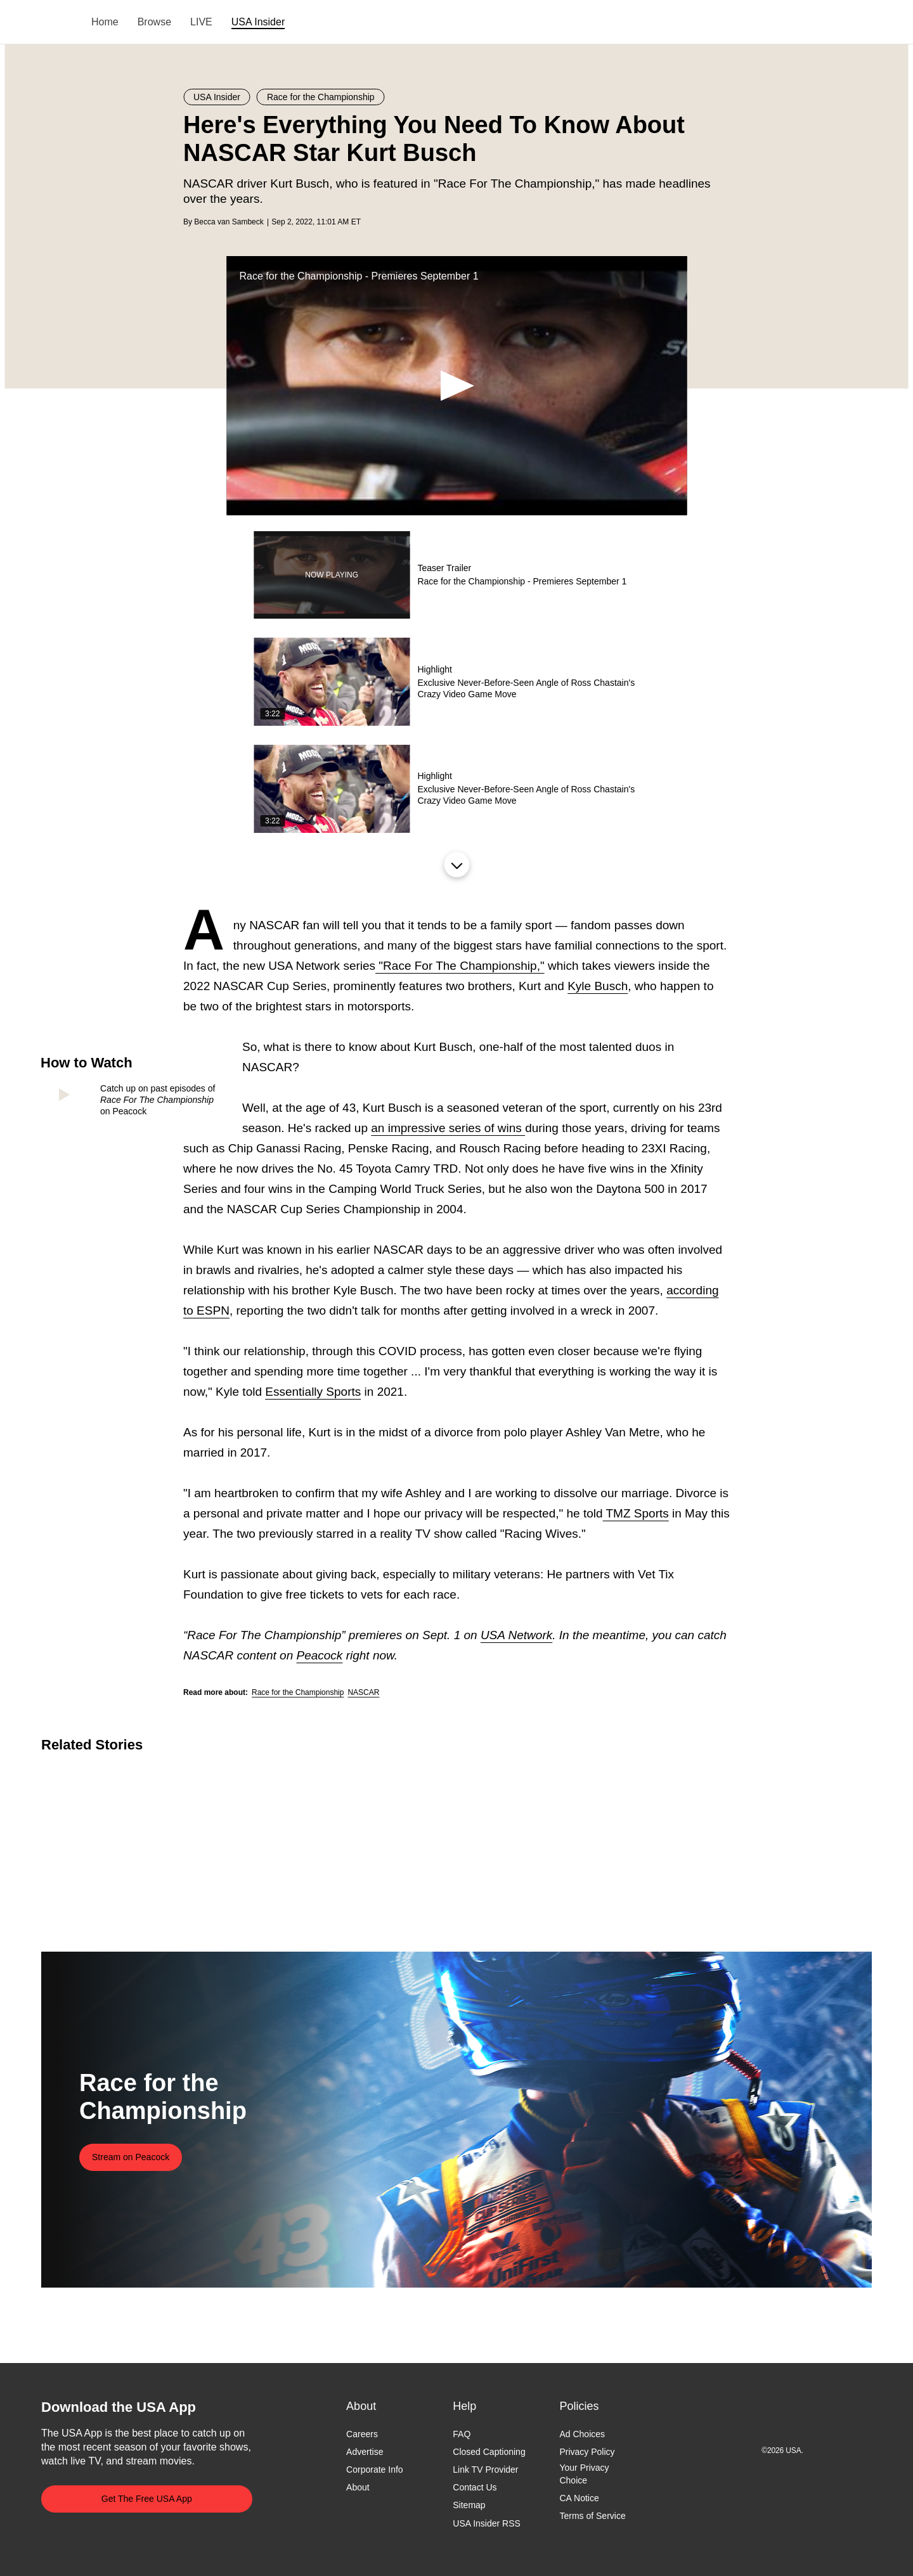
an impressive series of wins (448, 1128)
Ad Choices (582, 2434)
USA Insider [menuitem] (258, 21)
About (358, 2488)
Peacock (319, 1655)
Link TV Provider (485, 2470)
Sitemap (469, 2506)
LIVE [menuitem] (201, 21)
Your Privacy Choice (584, 2474)
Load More (456, 864)
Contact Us (474, 2488)
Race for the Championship (298, 1692)
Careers (362, 2434)
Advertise (364, 2452)
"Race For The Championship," (460, 965)
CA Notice (579, 2498)
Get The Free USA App (146, 2499)
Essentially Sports (313, 1391)
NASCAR (363, 1692)
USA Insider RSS (487, 2523)
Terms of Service (592, 2516)
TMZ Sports (636, 1513)
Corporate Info (374, 2470)
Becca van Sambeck (228, 221)
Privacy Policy (586, 2452)
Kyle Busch (597, 986)
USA (58, 22)
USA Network (516, 1635)
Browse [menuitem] (154, 21)
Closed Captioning (489, 2452)
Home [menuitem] (105, 21)
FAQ (461, 2434)
